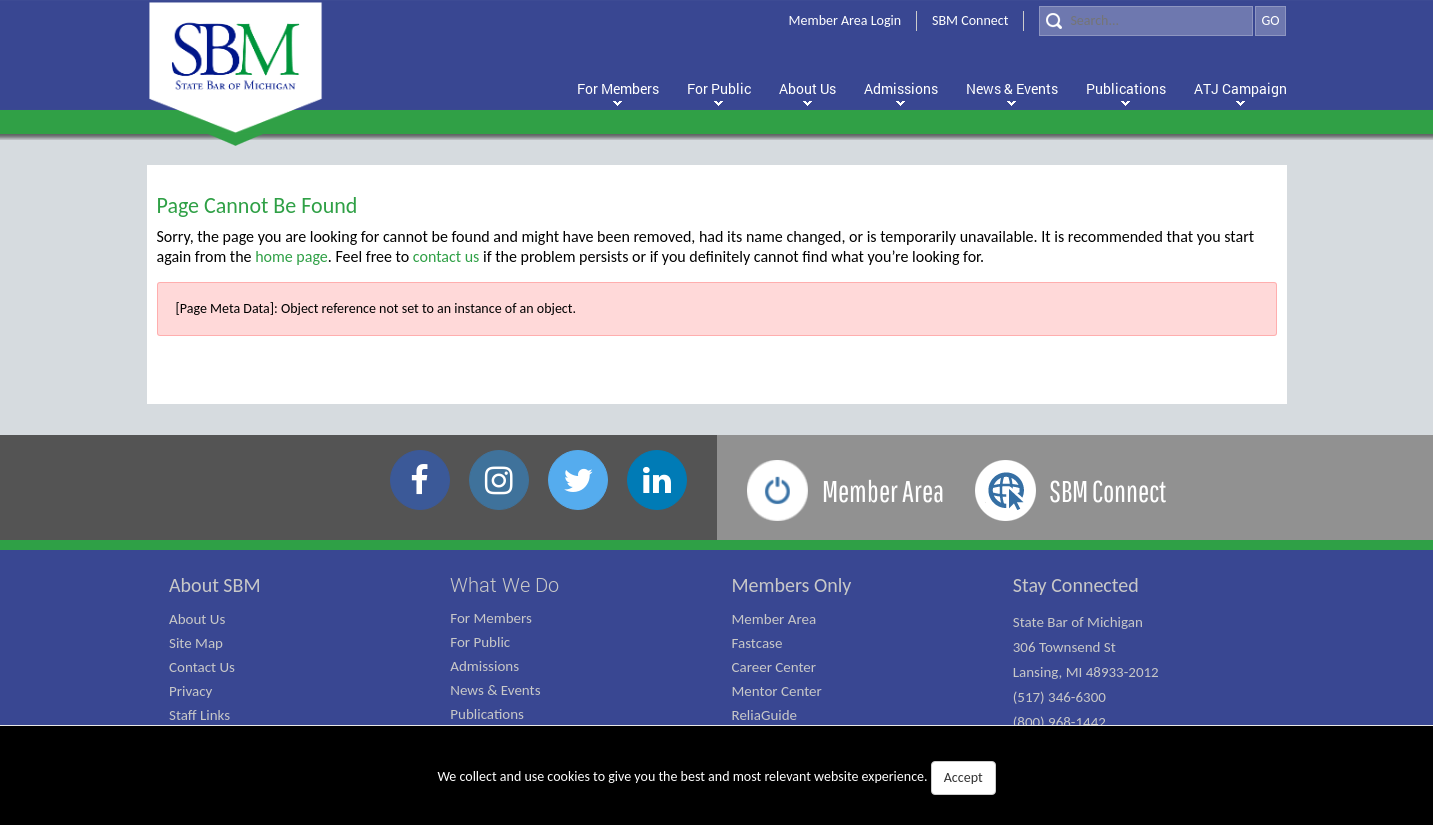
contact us (446, 256)
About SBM (215, 585)
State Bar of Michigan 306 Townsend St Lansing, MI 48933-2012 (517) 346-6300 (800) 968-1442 (1086, 672)
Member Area (774, 619)
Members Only (792, 585)
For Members (491, 618)
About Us (197, 619)
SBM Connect (970, 20)
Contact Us (202, 667)
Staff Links (199, 715)
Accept (963, 777)
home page (291, 256)
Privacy (190, 691)
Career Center (774, 667)
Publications (487, 714)
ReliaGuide (765, 715)
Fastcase (757, 643)
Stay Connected (1076, 585)
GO (1270, 20)
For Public (480, 642)
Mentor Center (777, 691)
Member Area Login (845, 20)
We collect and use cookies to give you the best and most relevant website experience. (716, 778)
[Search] (1146, 21)
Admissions (484, 666)
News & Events (495, 690)
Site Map (196, 643)
